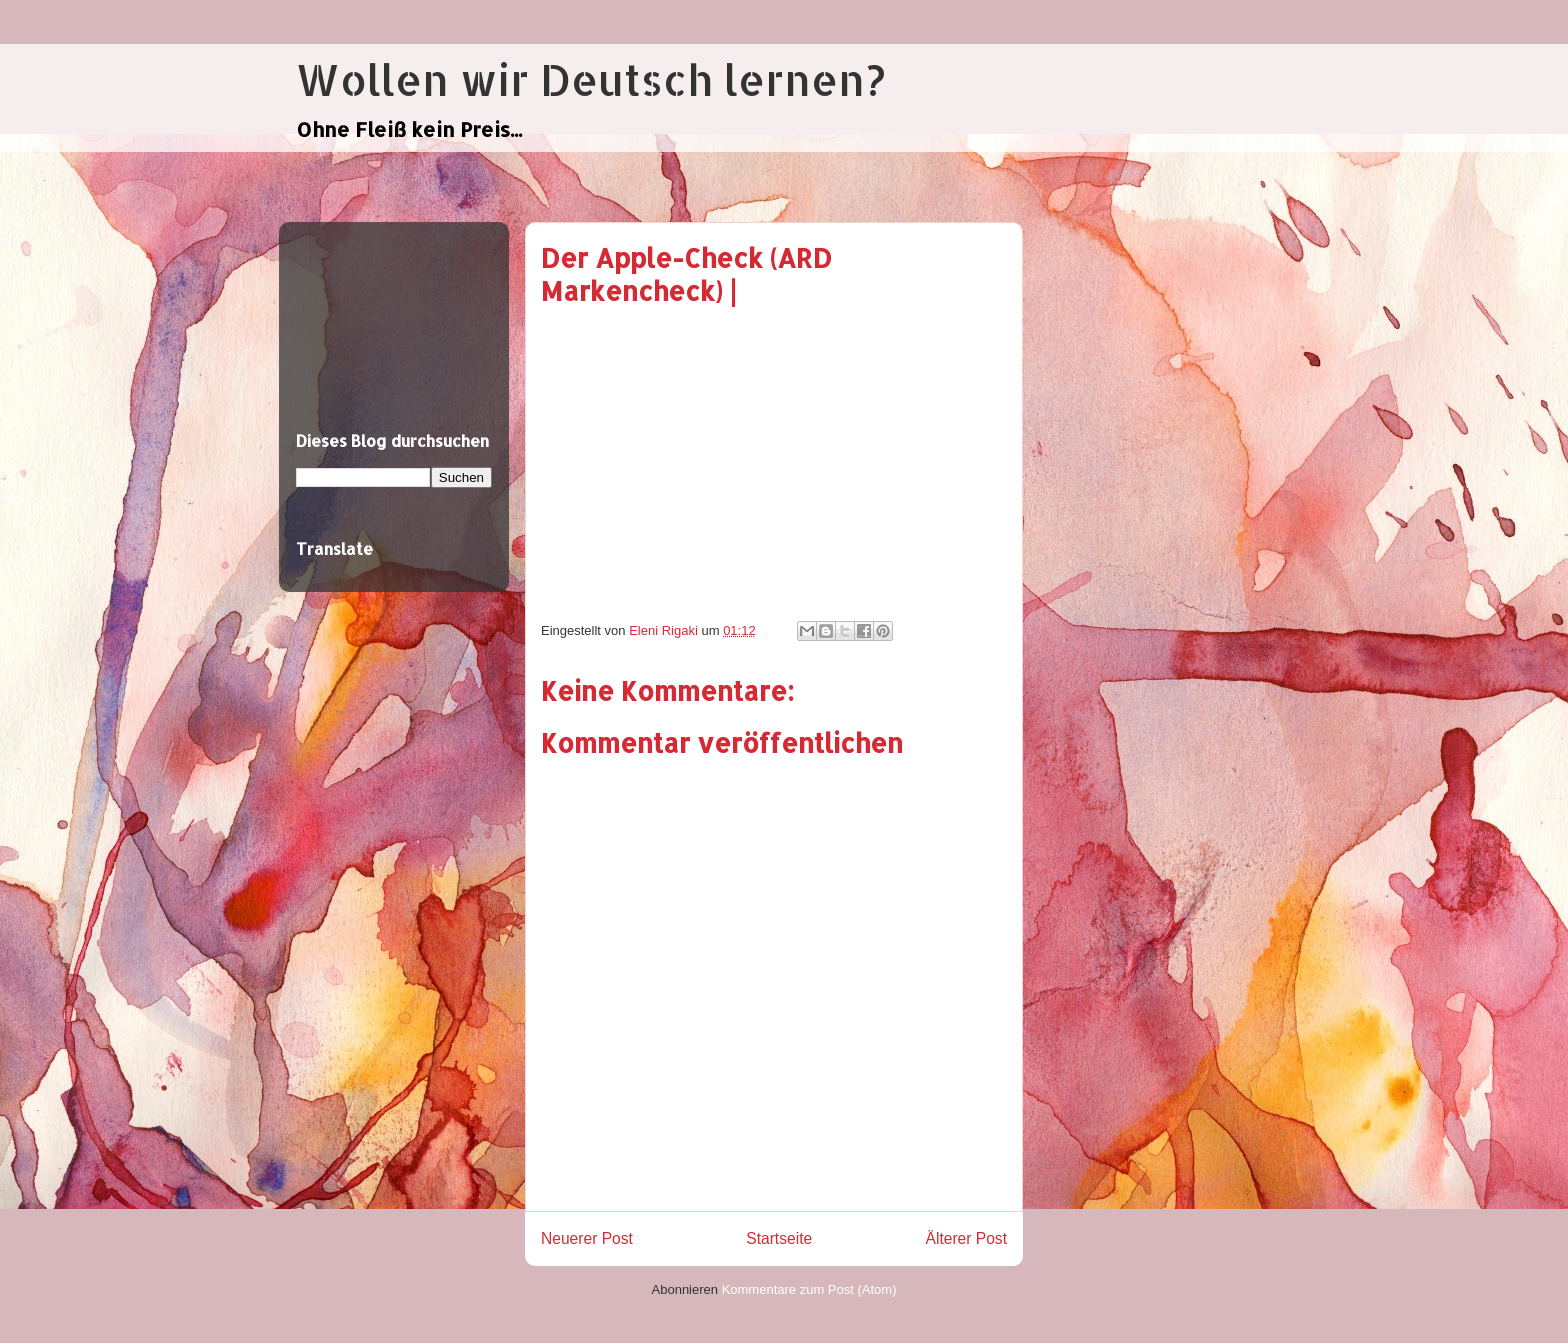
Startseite (779, 1238)
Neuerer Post (587, 1238)
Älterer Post (966, 1238)
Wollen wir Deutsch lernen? (590, 79)
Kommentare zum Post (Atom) (809, 1289)
